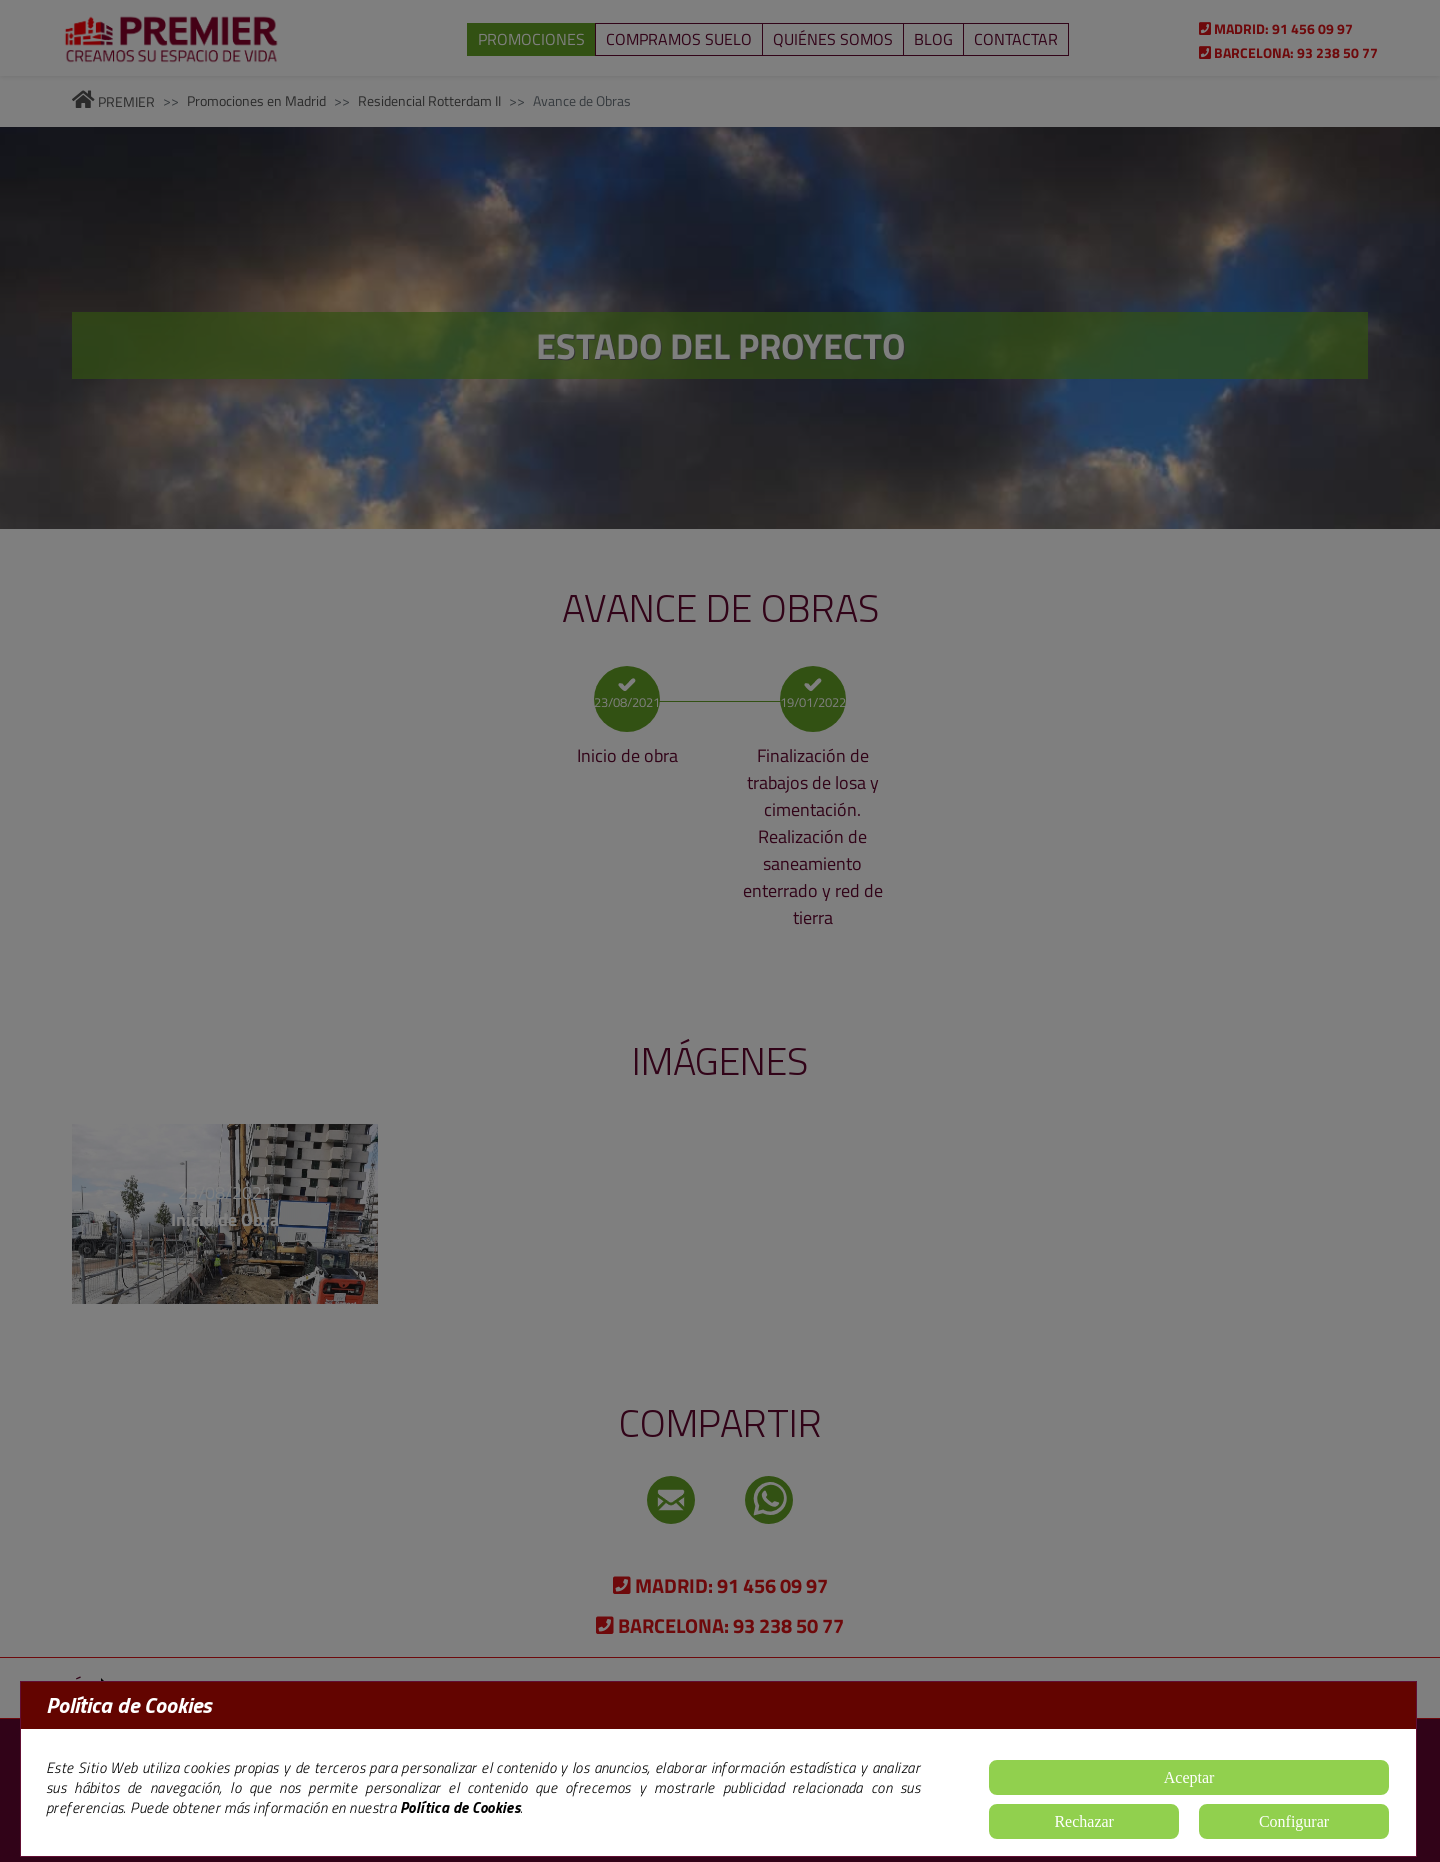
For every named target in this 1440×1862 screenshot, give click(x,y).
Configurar (1294, 1821)
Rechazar (1084, 1821)
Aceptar (1189, 1777)
